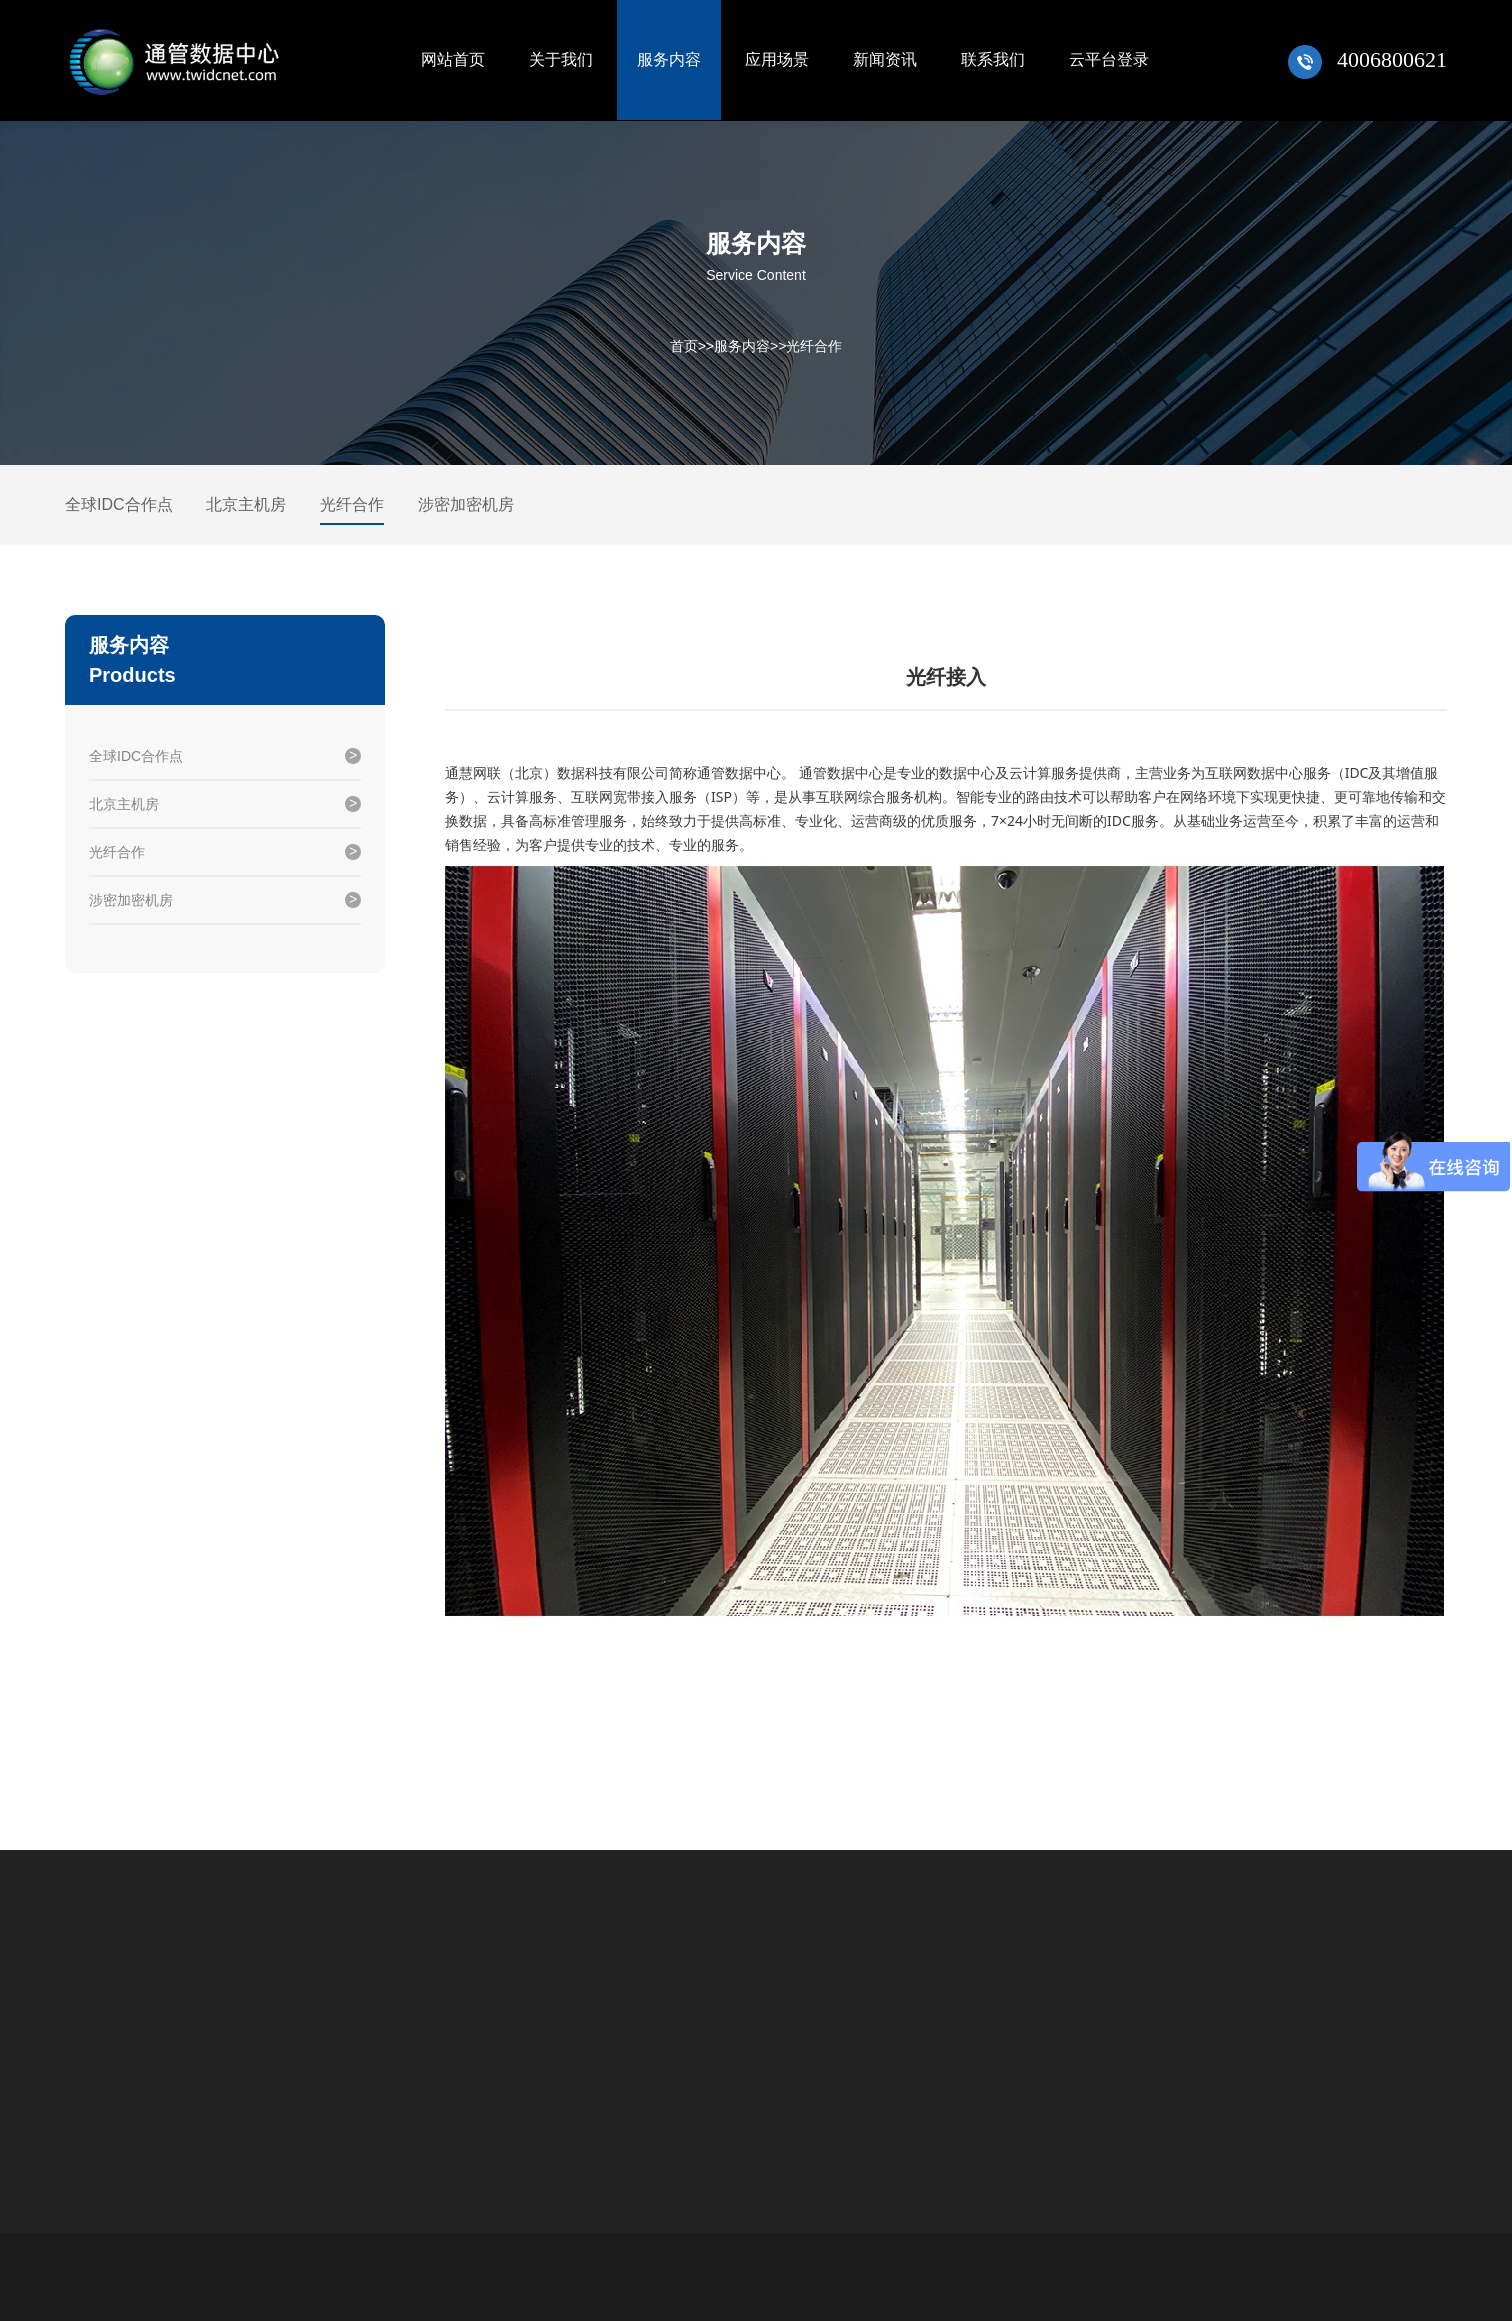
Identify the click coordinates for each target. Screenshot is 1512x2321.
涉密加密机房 (466, 504)
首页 (684, 346)
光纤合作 (814, 346)
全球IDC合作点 (119, 504)
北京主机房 (246, 504)
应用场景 (777, 59)
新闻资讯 (885, 59)
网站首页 (453, 59)
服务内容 (669, 59)
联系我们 (993, 59)
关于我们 (561, 59)
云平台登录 (1109, 59)
